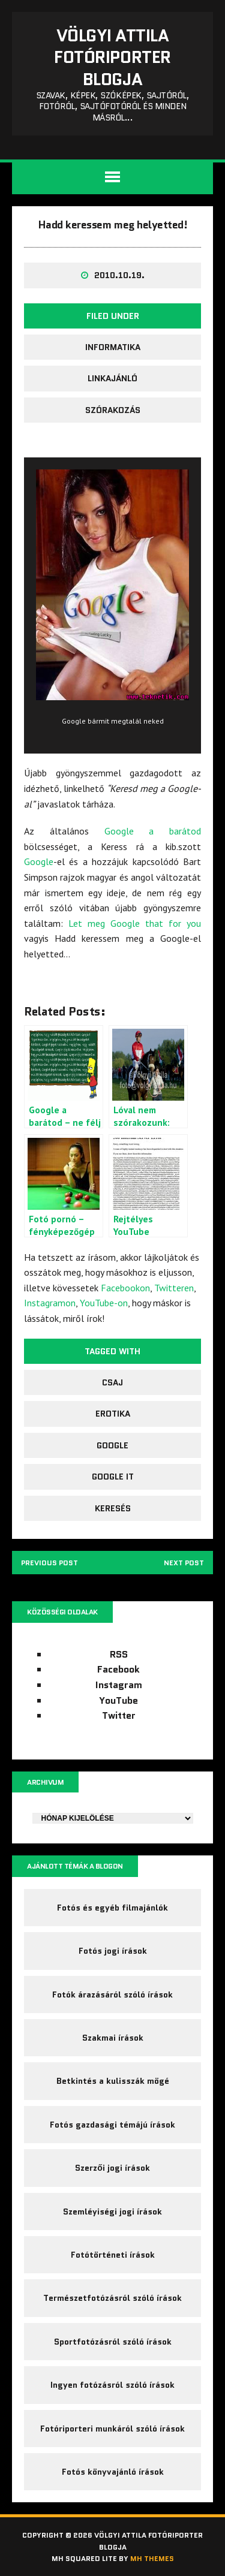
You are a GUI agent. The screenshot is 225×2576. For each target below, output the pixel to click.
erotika (112, 1414)
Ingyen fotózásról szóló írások (112, 2385)
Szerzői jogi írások (112, 2168)
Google (38, 861)
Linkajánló (112, 378)
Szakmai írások (112, 2038)
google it (113, 1477)
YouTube (118, 1700)
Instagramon (50, 1303)
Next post (184, 1562)
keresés (113, 1508)
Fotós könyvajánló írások (113, 2472)
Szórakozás (112, 410)
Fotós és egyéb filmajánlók (112, 1908)
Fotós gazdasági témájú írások (112, 2125)
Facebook (118, 1669)
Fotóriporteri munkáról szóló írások (112, 2429)
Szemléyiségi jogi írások (112, 2212)
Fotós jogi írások (113, 1951)
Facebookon (125, 1288)
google (112, 1445)
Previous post (49, 1562)
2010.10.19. (119, 275)
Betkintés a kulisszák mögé (112, 2081)
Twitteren (174, 1288)
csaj (112, 1382)
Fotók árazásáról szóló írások (112, 1994)
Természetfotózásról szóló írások (112, 2298)
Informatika (112, 347)
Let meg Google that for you (134, 923)
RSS (119, 1654)
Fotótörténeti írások (113, 2255)
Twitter (119, 1715)
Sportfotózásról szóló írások (113, 2342)
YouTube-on (104, 1303)
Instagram (118, 1685)
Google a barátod (153, 831)
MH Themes (152, 2558)
